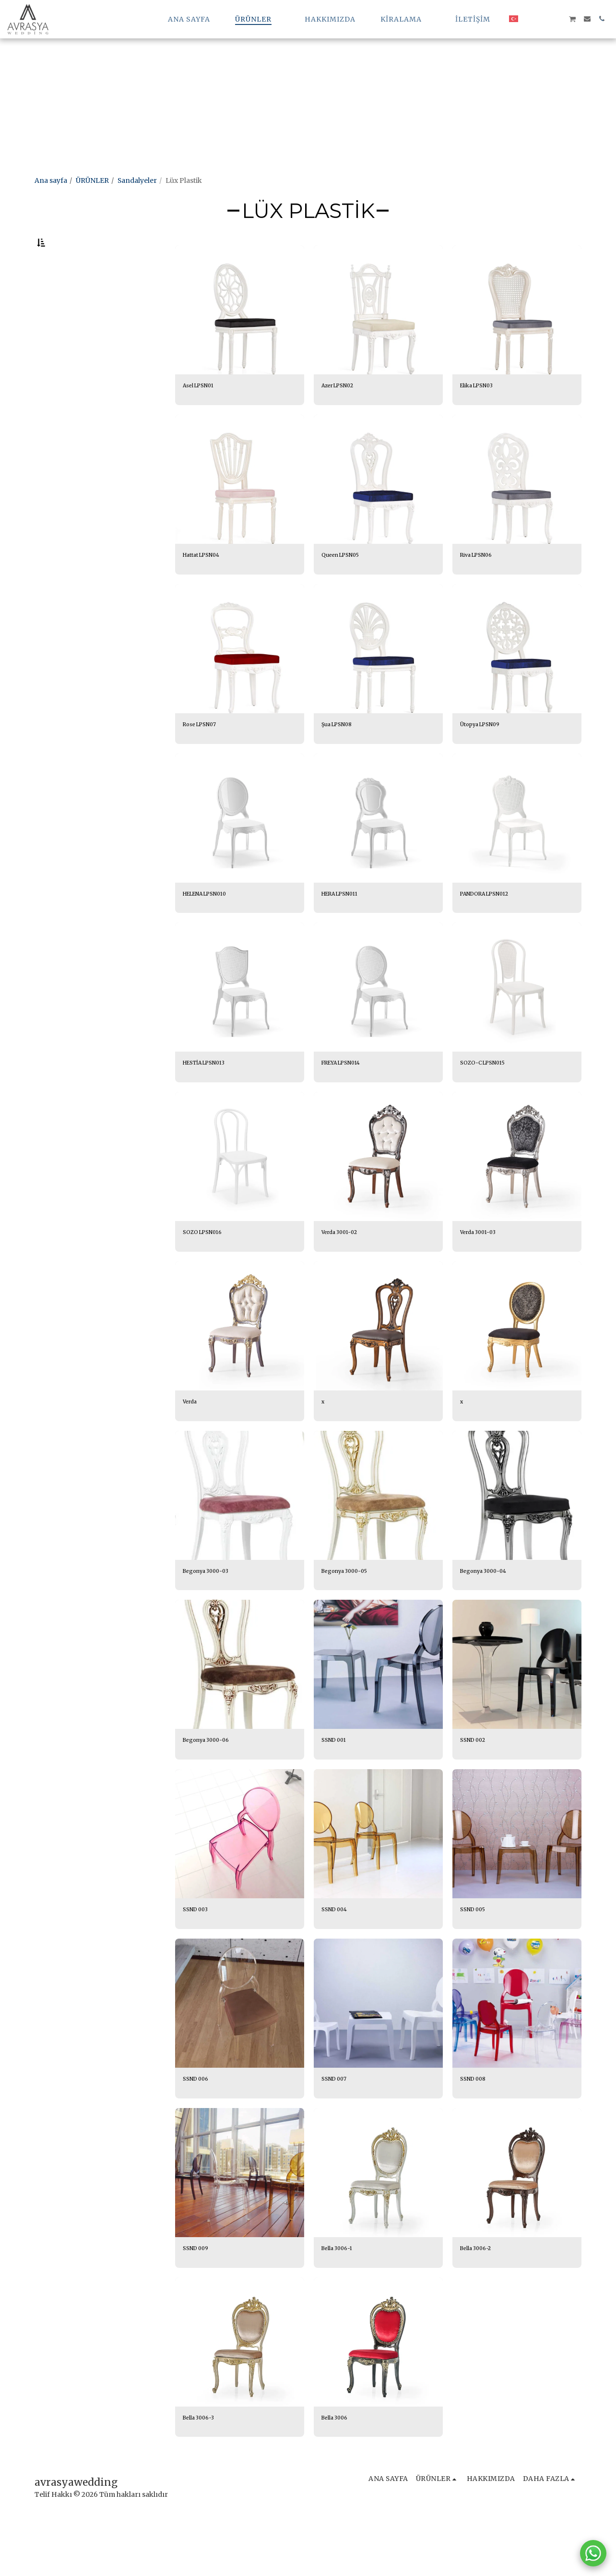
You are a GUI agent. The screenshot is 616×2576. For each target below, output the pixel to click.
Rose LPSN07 (205, 755)
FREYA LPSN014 (347, 1099)
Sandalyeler (137, 180)
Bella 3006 (338, 2473)
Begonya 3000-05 (351, 1614)
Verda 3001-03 (483, 1271)
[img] (239, 334)
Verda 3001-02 (345, 1271)
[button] (405, 19)
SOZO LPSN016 (207, 1271)
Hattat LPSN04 (207, 583)
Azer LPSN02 (343, 411)
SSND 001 (337, 1786)
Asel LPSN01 (203, 411)
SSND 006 (199, 2129)
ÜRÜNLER (92, 180)
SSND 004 (337, 1957)
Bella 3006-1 (341, 2301)
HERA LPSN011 (346, 927)
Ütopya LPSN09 (486, 755)
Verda (192, 1442)
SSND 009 (199, 2301)
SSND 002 (476, 1786)
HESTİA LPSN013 (211, 1099)
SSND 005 (476, 1957)
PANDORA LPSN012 (493, 927)
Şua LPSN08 (341, 755)
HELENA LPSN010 (212, 927)
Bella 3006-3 (203, 2473)
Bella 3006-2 (480, 2301)
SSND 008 (476, 2129)
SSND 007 (337, 2129)
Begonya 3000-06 (213, 1786)
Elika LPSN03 (482, 411)
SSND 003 (198, 1957)
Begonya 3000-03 (212, 1614)
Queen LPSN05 (346, 583)
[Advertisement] (288, 67)
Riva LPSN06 (481, 583)
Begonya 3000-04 (490, 1614)
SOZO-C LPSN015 (489, 1099)
